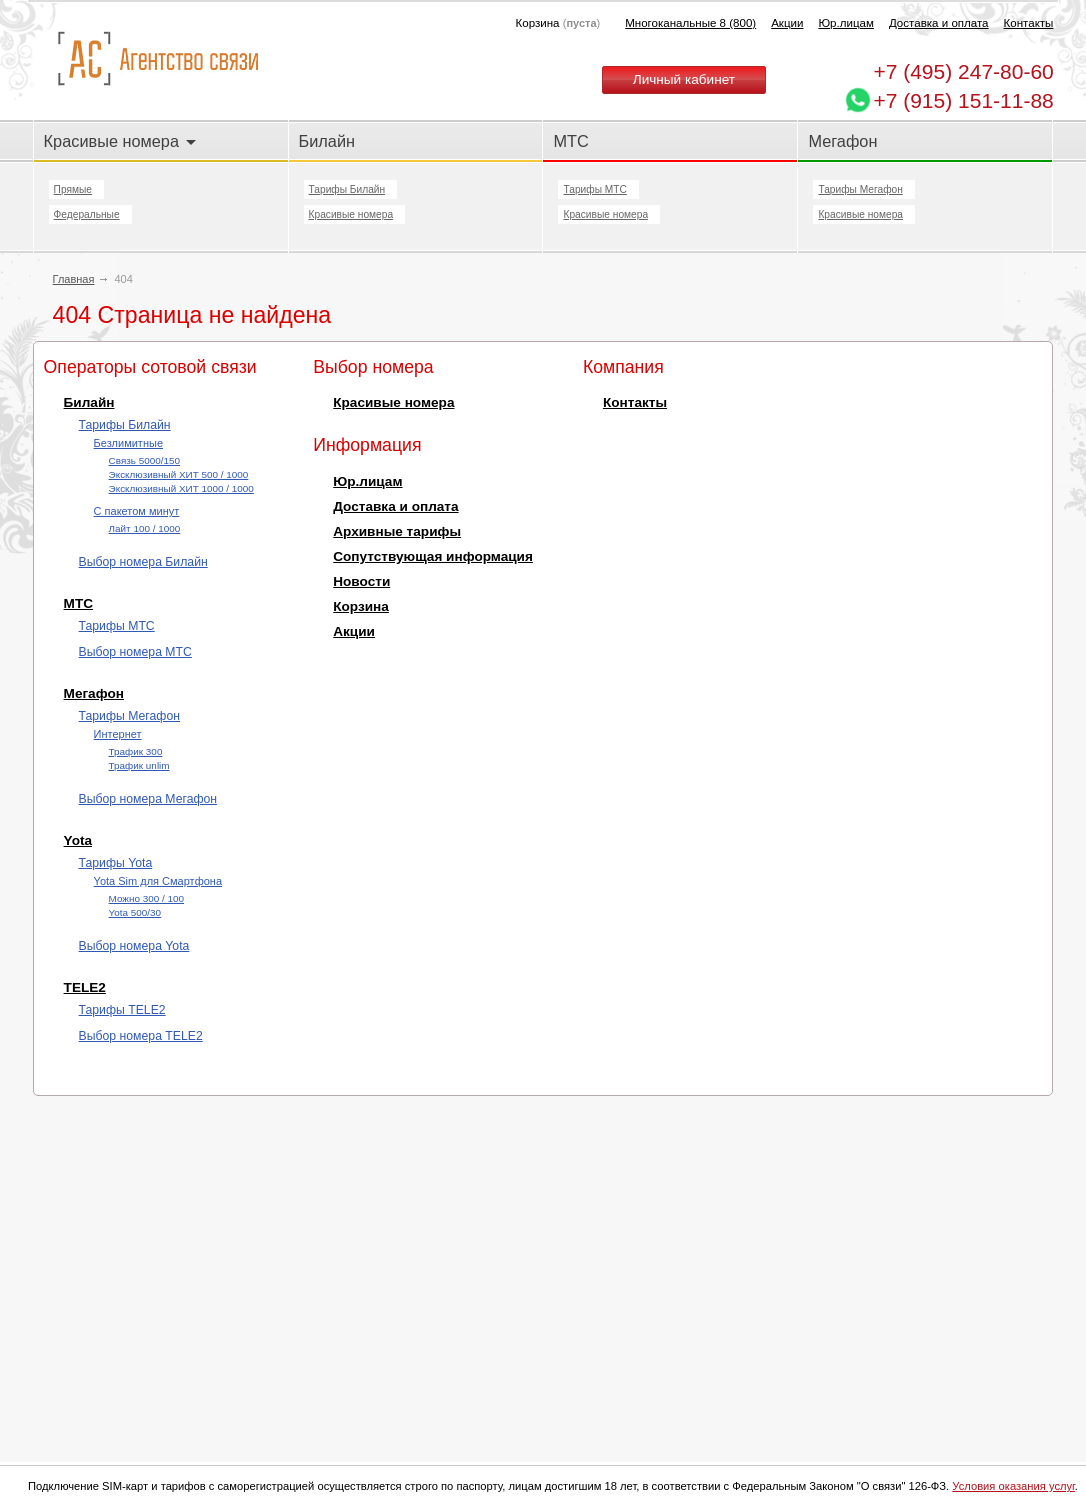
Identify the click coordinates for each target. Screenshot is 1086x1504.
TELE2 (85, 987)
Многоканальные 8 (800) (690, 23)
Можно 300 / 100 (146, 898)
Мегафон (842, 141)
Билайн (327, 141)
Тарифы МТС (594, 189)
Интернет (118, 734)
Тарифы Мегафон (860, 189)
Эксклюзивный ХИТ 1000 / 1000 (181, 488)
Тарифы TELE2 (122, 1010)
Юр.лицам (845, 23)
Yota (78, 840)
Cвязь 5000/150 (144, 460)
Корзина (361, 606)
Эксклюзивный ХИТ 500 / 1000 (179, 474)
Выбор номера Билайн (143, 562)
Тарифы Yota (116, 863)
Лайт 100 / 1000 (145, 528)
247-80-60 (963, 71)
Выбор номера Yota (134, 946)
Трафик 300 (136, 751)
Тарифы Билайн (347, 189)
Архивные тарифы (397, 531)
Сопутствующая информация (433, 556)
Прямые (73, 189)
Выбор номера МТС (135, 652)
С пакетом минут (137, 511)
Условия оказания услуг (1013, 1486)
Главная (74, 279)
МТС (570, 141)
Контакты (1029, 23)
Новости (361, 581)
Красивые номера (120, 141)
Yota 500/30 (135, 912)
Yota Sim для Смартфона (158, 881)
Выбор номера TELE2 (141, 1036)
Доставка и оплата (939, 23)
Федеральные (87, 214)
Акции (787, 23)
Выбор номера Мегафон (148, 799)
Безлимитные (128, 443)
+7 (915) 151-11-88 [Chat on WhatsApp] (963, 100)
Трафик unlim (139, 765)
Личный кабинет (684, 79)
